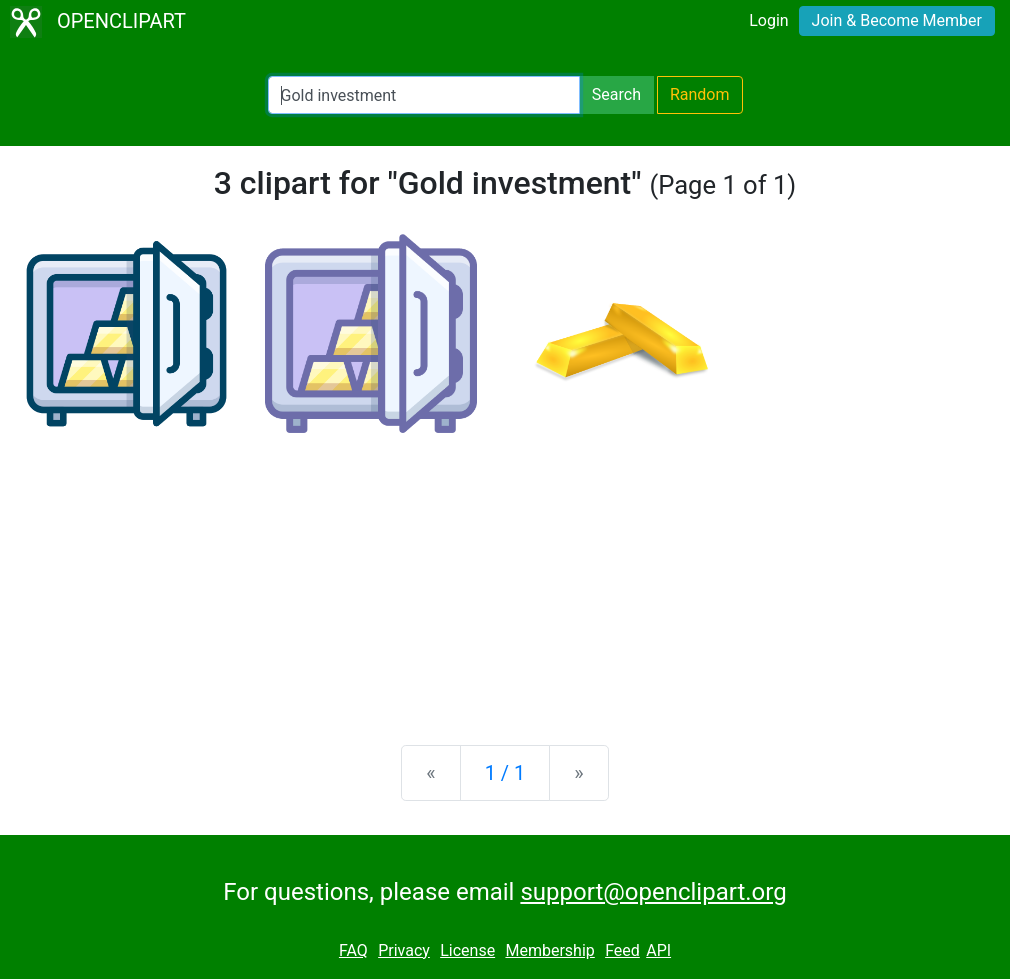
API (658, 950)
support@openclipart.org (653, 892)
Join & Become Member (897, 20)
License (467, 950)
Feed (622, 950)
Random (700, 94)
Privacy (404, 950)
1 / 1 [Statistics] (505, 773)
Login (768, 20)
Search (616, 94)
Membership (549, 950)
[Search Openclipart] (424, 95)
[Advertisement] (505, 573)
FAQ (353, 950)
